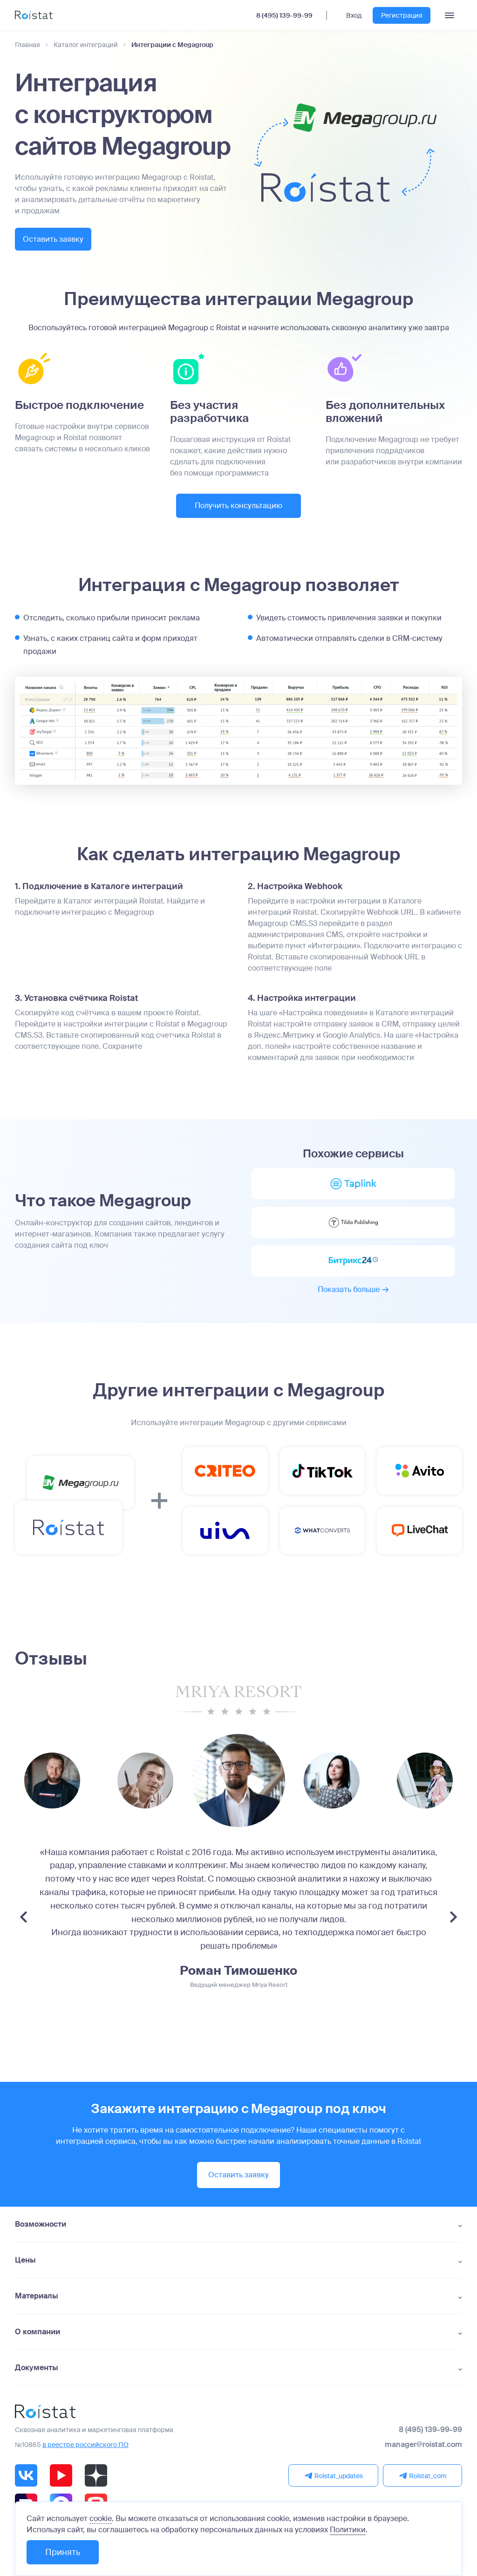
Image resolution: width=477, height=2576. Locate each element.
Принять (62, 2552)
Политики (348, 2530)
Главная (27, 45)
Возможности (40, 2234)
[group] (145, 1790)
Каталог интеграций (86, 45)
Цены (25, 2270)
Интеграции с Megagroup (172, 45)
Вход (353, 15)
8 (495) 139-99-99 (284, 15)
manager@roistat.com (423, 2455)
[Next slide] (453, 1927)
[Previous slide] (23, 1927)
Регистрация (401, 15)
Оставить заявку (64, 240)
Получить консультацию (238, 506)
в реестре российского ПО (85, 2455)
